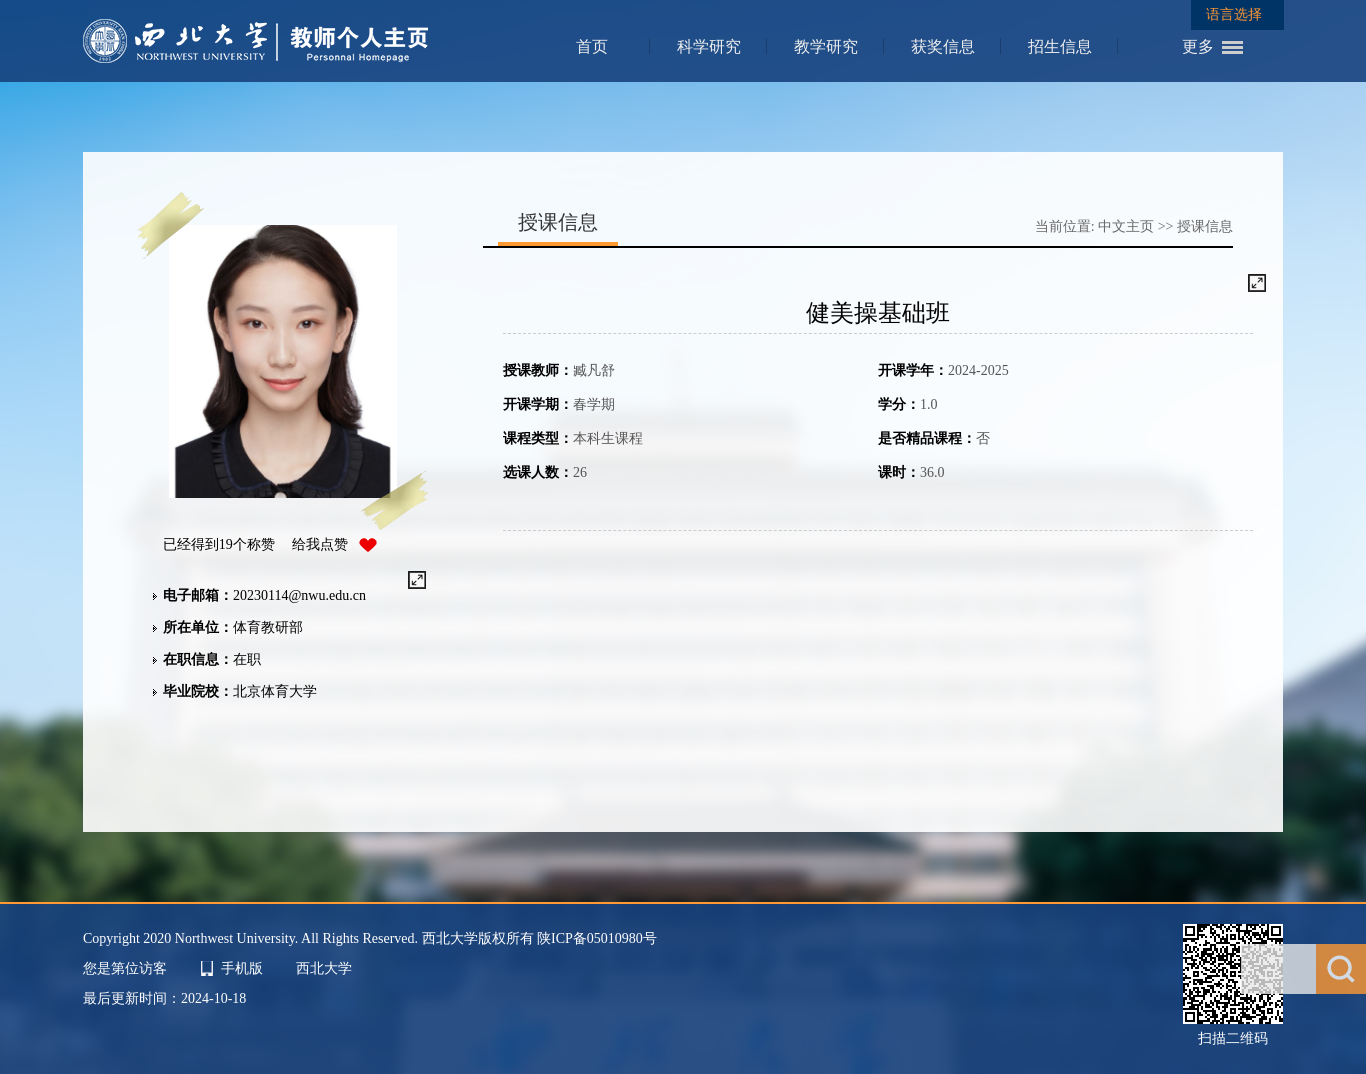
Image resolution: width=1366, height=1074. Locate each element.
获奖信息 (943, 46)
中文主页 (1126, 226)
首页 (592, 46)
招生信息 (1060, 46)
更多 (1198, 46)
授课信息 (1205, 226)
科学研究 (709, 46)
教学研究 (826, 46)
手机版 (242, 968)
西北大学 (324, 968)
